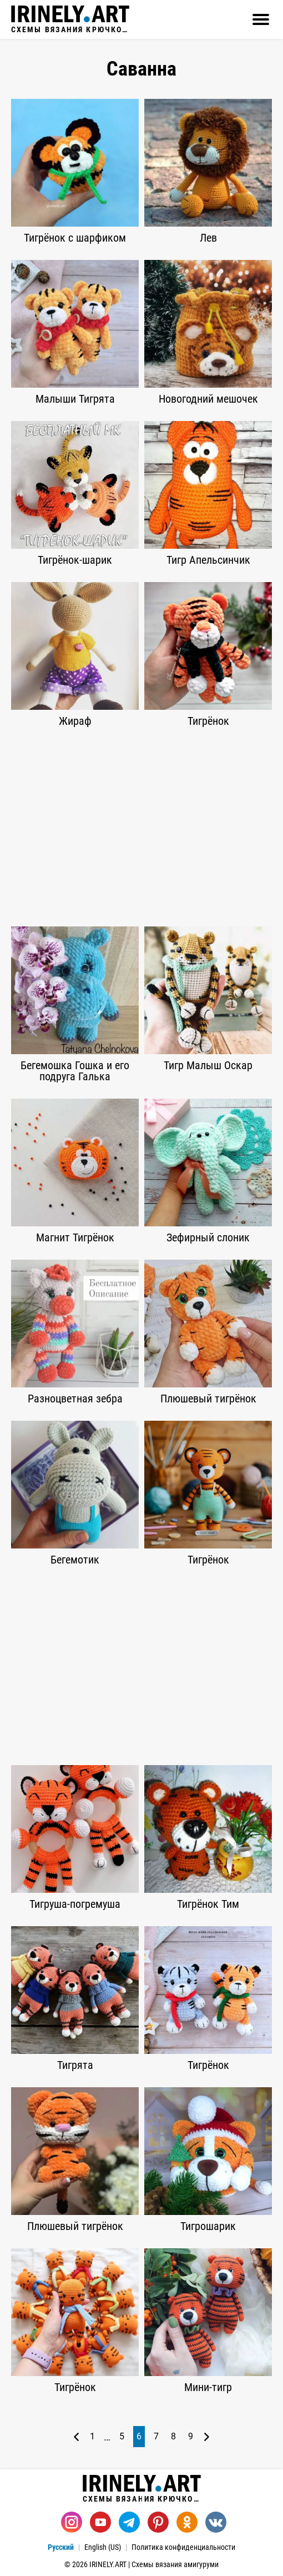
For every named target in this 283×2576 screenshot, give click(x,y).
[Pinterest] (158, 2522)
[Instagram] (71, 2522)
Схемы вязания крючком (70, 19)
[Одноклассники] (187, 2522)
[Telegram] (129, 2522)
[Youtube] (100, 2522)
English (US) (102, 2547)
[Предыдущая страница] (76, 2436)
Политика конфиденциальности (183, 2547)
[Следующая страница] (206, 2436)
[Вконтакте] (215, 2522)
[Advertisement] (141, 826)
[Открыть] (261, 19)
